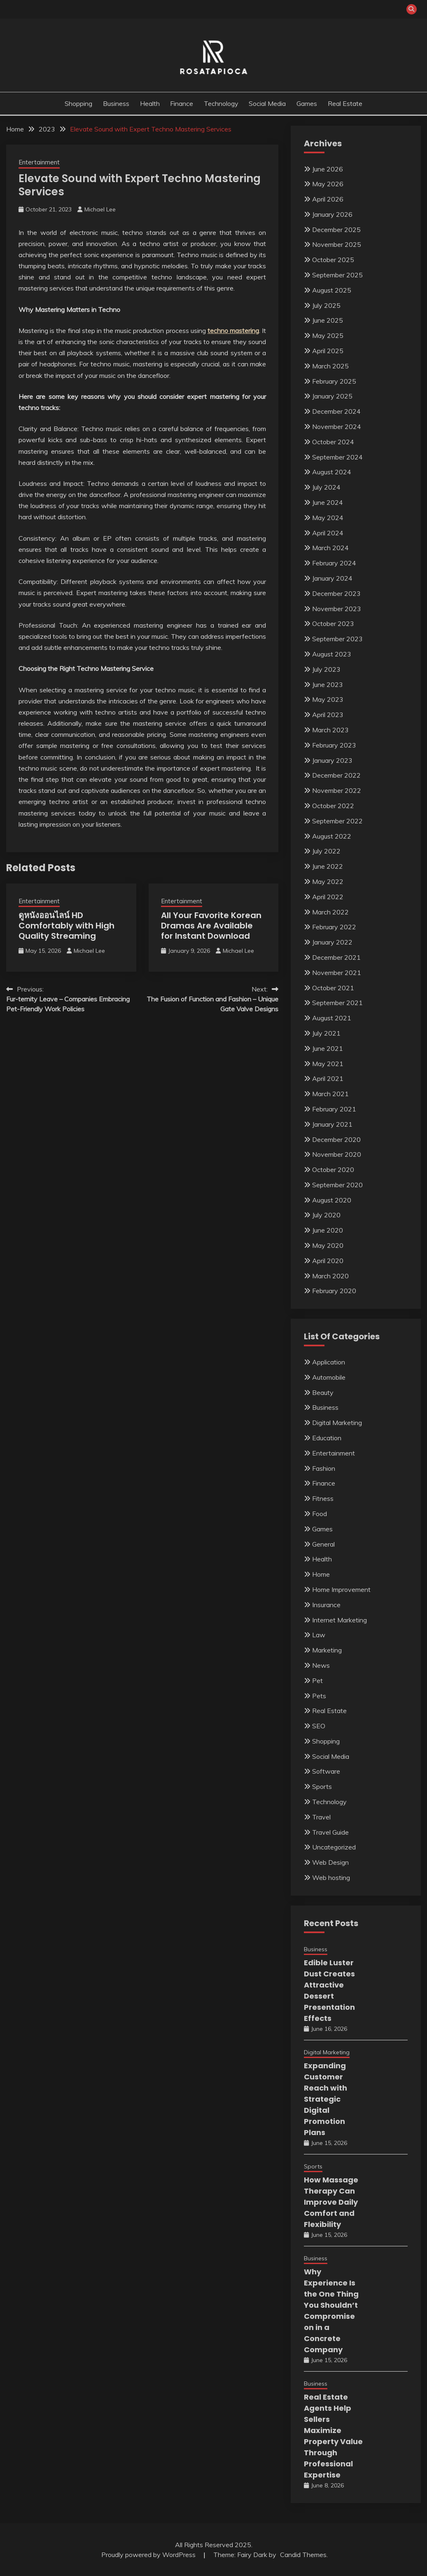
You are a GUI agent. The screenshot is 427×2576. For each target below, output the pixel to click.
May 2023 (327, 699)
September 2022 (337, 821)
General (323, 1544)
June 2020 (327, 1230)
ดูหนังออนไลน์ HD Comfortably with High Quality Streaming (66, 925)
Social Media (267, 103)
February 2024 (334, 563)
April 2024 (327, 533)
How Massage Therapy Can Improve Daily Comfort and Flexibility (331, 2202)
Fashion (323, 1468)
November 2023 (336, 609)
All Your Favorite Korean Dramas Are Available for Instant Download (211, 925)
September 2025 (337, 275)
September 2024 (337, 457)
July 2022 (326, 851)
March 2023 (330, 730)
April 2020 (327, 1260)
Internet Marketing (339, 1620)
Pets (319, 1696)
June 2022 (327, 866)
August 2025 (331, 290)
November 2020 (336, 1154)
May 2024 (327, 517)
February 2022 (334, 927)
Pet (317, 1680)
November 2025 (336, 244)
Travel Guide (330, 1832)
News (321, 1665)
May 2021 (327, 1063)
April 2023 (327, 714)
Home (321, 1574)
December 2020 (336, 1139)
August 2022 (331, 836)
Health (150, 103)
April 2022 (327, 897)
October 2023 (333, 623)
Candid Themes (303, 2554)
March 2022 (330, 912)
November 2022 (336, 790)
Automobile (328, 1377)
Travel (321, 1817)
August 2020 (331, 1200)
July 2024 (326, 487)
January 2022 (332, 942)
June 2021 (327, 1048)
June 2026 (327, 169)
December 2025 (336, 229)
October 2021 (333, 988)
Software (326, 1771)
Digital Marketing (337, 1422)
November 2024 (336, 426)
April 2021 (327, 1078)
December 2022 (336, 775)
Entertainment (39, 162)
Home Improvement (341, 1589)
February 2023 (334, 745)
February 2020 (334, 1291)
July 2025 (326, 305)
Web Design (330, 1862)
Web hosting (331, 1877)
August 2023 (331, 654)
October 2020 (333, 1169)
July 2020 (326, 1215)
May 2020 (327, 1245)
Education (326, 1438)
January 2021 (332, 1124)
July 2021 (326, 1033)
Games (306, 103)
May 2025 (327, 335)
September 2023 (337, 639)
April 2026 (327, 199)
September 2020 (337, 1185)
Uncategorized (334, 1847)
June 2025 (327, 320)
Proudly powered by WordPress (149, 2554)
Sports (322, 1786)
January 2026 (332, 214)
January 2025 (332, 396)
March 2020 (330, 1276)
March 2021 (330, 1094)
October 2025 (333, 259)
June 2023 (327, 684)
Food (319, 1514)
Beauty (323, 1392)
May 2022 (327, 881)
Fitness (323, 1498)
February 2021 (334, 1109)
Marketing (327, 1650)
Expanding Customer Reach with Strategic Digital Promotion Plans (325, 2099)
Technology (221, 103)
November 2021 (336, 972)
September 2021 (337, 1003)
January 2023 (332, 760)
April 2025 (327, 351)
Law (318, 1635)
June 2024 (327, 502)
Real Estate (345, 103)
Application (328, 1362)
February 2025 (334, 381)
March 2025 (330, 366)
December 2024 (336, 411)
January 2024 (332, 578)
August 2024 (331, 472)
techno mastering (233, 330)
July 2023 (326, 669)
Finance (181, 103)
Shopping (78, 103)
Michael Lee (100, 209)
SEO (318, 1726)
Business (116, 103)
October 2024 (333, 442)
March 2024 (330, 548)
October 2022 (333, 806)
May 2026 (327, 184)
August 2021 (331, 1018)
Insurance (326, 1605)
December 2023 (336, 593)
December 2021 (336, 957)
